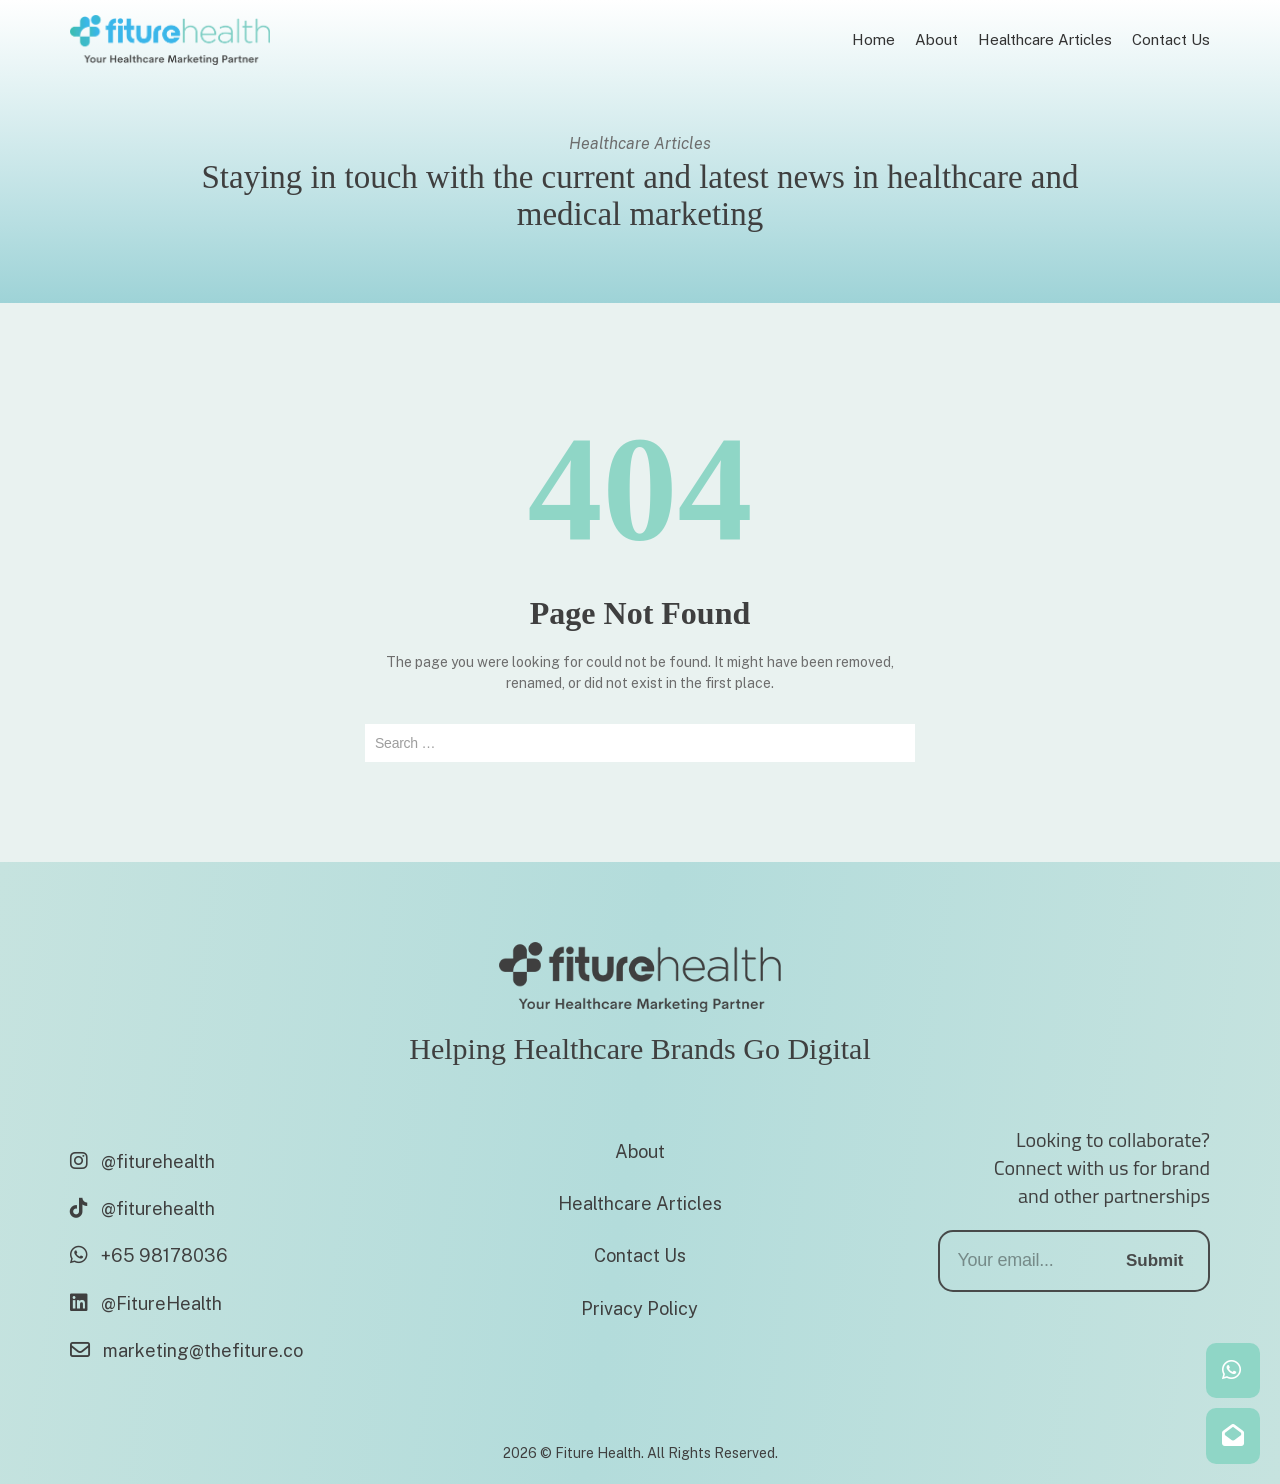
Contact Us (640, 1255)
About (640, 1151)
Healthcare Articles (640, 1203)
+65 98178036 (149, 1255)
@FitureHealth (146, 1303)
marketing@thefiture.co (186, 1350)
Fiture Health (598, 1453)
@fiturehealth (142, 1161)
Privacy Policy (639, 1308)
